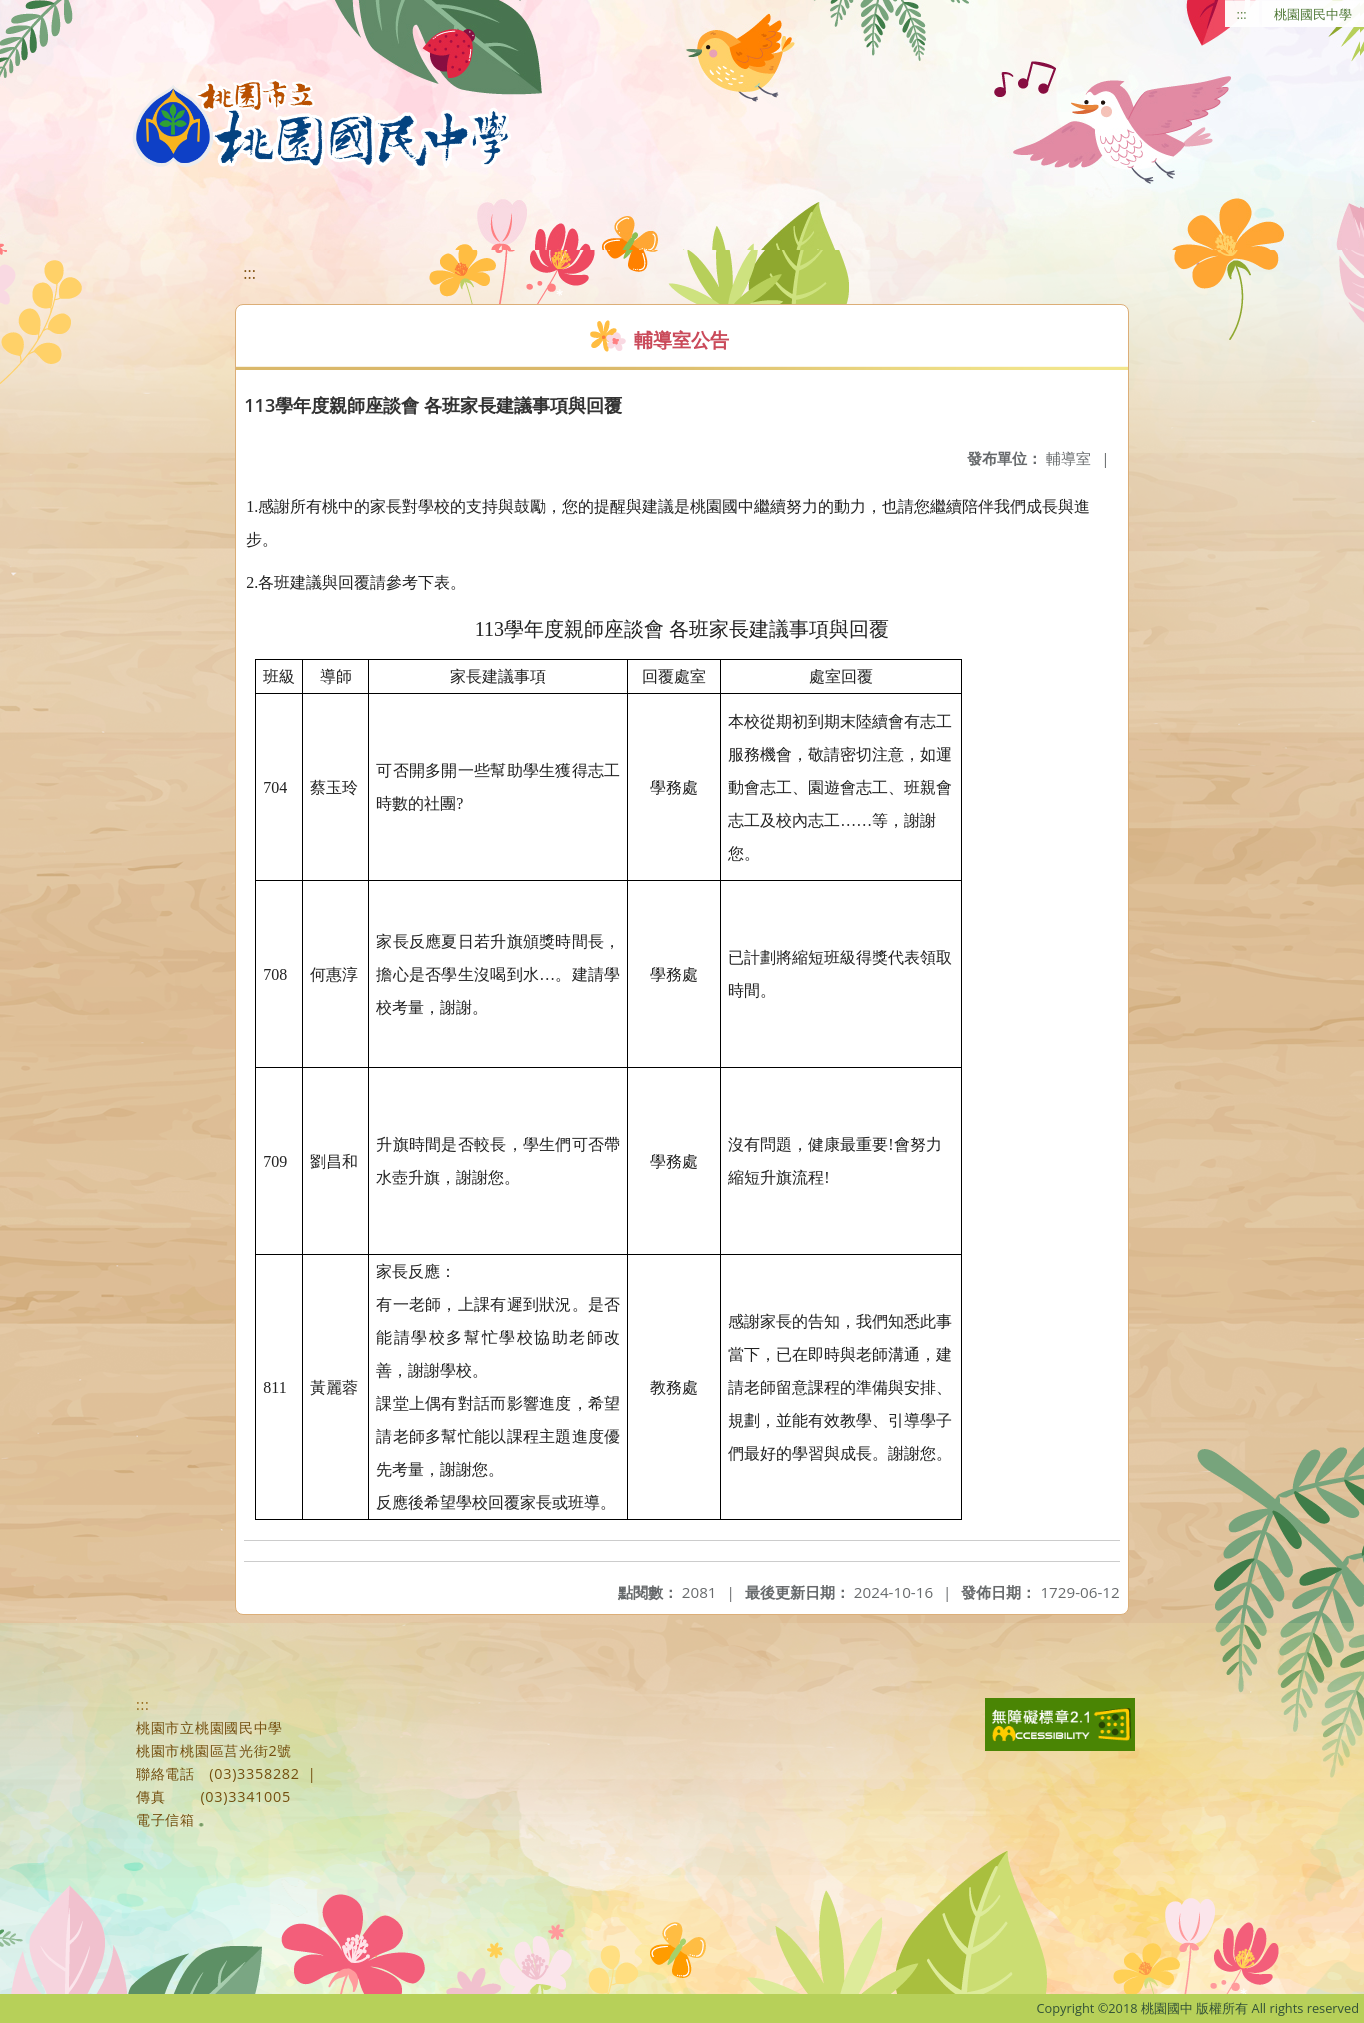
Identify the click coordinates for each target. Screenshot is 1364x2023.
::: (1242, 14)
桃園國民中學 (1313, 14)
